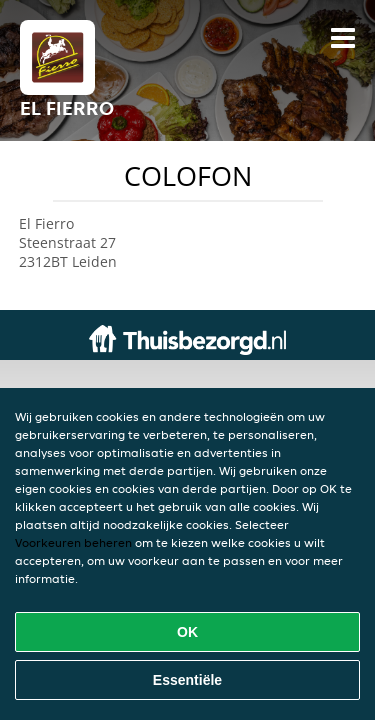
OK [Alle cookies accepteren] (187, 632)
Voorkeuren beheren (73, 542)
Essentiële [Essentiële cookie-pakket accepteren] (187, 680)
